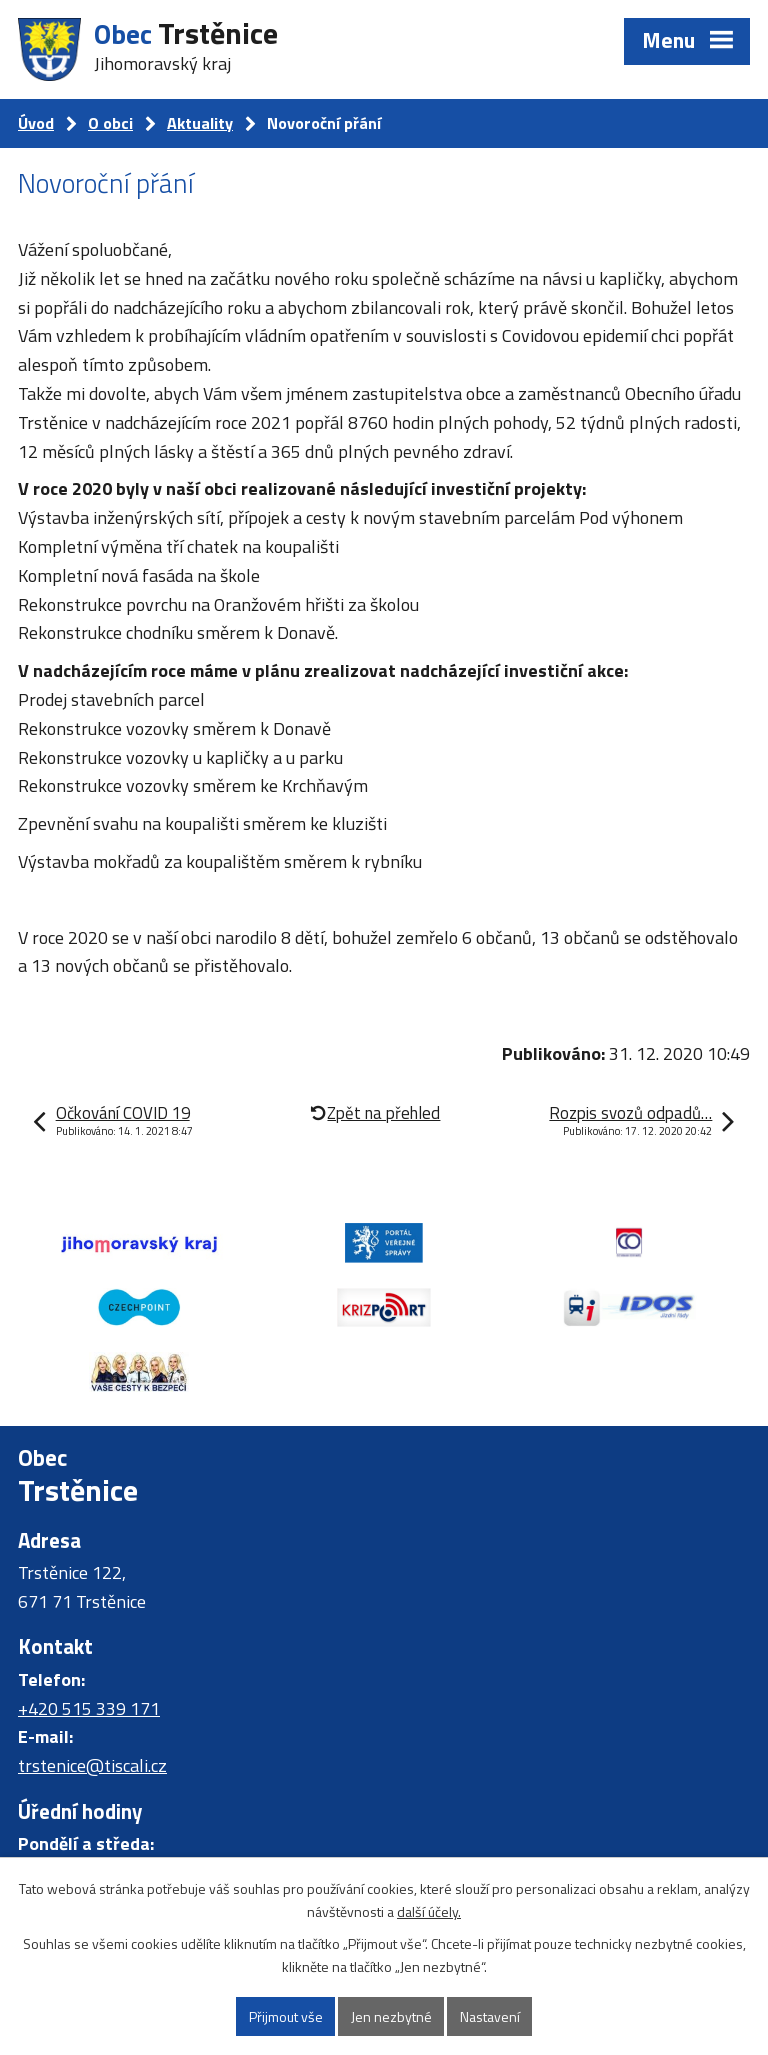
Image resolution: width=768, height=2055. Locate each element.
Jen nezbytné (391, 2016)
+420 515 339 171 (89, 1708)
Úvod (36, 123)
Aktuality (200, 123)
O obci (110, 123)
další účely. (429, 1911)
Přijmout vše (286, 2016)
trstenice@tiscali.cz (92, 1765)
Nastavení (490, 2016)
